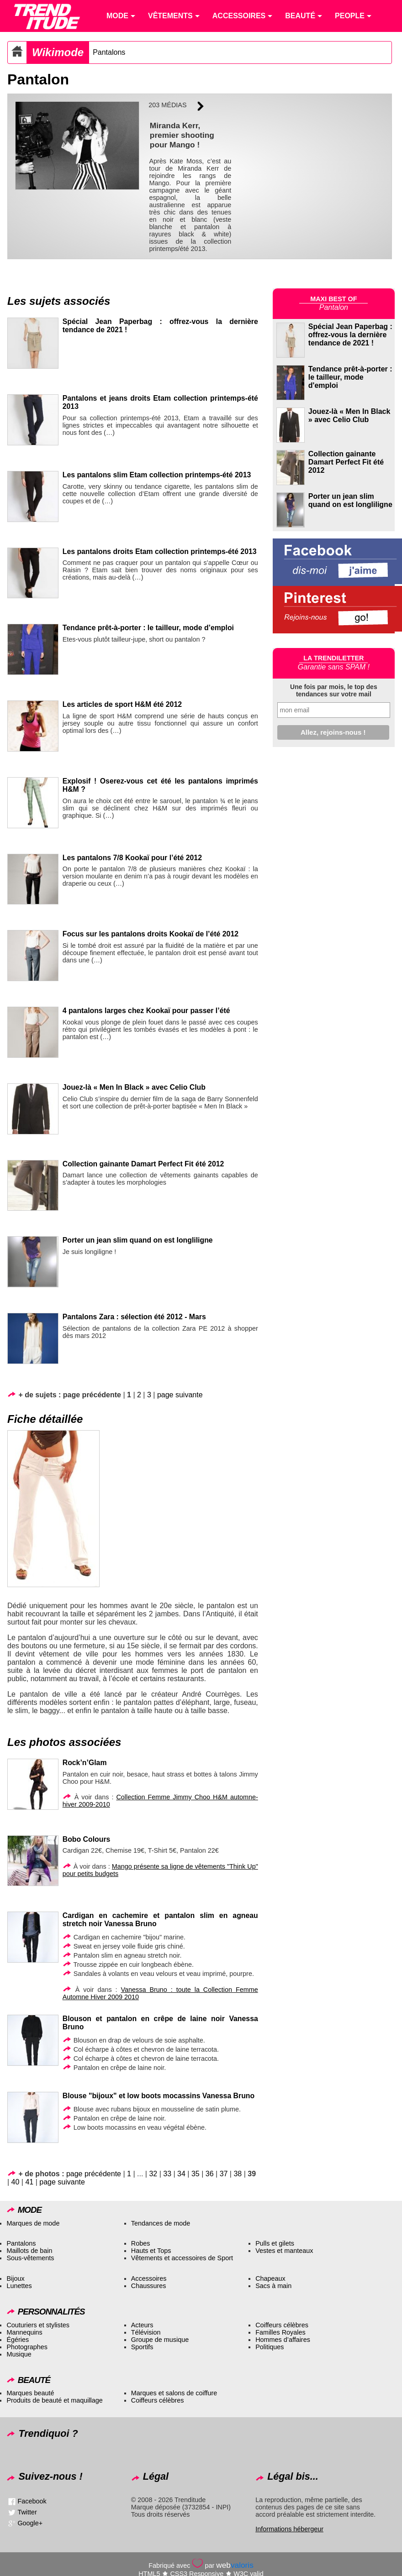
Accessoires (149, 2278)
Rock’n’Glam (85, 1762)
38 (237, 2174)
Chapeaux (270, 2278)
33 (167, 2174)
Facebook (31, 2501)
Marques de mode (32, 2223)
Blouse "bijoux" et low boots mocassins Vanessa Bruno (158, 2096)
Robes (140, 2243)
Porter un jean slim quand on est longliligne (138, 1240)
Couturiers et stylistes (37, 2325)
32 (153, 2174)
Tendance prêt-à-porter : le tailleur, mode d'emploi (350, 377)
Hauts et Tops (151, 2250)
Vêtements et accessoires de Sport (182, 2258)
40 (15, 2182)
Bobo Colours (87, 1839)
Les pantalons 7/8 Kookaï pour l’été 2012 (132, 858)
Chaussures (148, 2285)
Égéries (17, 2339)
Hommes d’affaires (282, 2339)
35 (195, 2174)
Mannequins (24, 2332)
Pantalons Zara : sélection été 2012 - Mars (134, 1317)
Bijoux (15, 2278)
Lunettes (19, 2285)
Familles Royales (280, 2332)
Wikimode (58, 52)
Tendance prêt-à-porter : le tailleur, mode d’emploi (148, 628)
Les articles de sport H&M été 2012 (122, 704)
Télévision (146, 2332)
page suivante (180, 1395)
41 (29, 2182)
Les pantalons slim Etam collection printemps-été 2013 (157, 475)
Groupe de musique (160, 2339)
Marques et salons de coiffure (174, 2393)
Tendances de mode (160, 2223)
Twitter (27, 2512)
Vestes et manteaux (284, 2250)
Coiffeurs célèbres (281, 2325)
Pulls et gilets (274, 2243)
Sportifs (142, 2347)
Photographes (27, 2347)
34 (181, 2174)
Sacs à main (273, 2285)
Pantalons (109, 52)
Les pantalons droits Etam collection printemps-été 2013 (160, 551)
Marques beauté (30, 2393)
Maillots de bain (29, 2250)
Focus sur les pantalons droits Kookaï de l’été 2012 (150, 934)
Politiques (269, 2347)
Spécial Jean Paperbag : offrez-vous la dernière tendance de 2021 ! (350, 335)
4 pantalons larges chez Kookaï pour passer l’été (146, 1010)
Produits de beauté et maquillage (54, 2400)
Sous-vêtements (30, 2258)
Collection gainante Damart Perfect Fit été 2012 (143, 1164)
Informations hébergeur (289, 2529)
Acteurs (142, 2325)
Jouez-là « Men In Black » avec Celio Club (134, 1087)
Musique (18, 2354)
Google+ (29, 2523)
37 (224, 2174)
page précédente (93, 2174)
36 (210, 2174)
